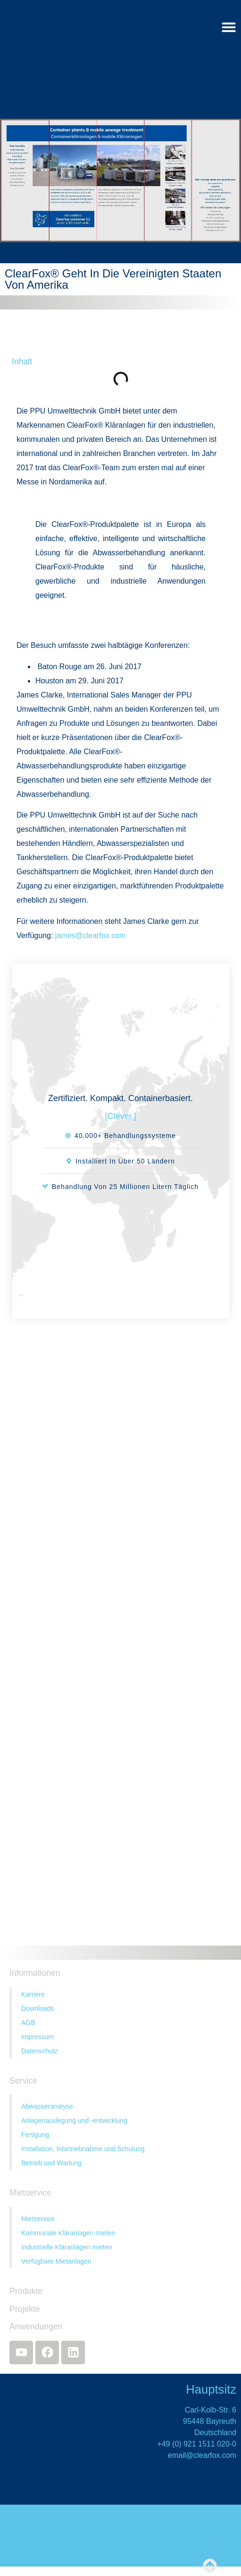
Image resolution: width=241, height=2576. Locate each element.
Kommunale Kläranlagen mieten (68, 2233)
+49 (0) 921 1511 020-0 (196, 2444)
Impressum (37, 2037)
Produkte (25, 2291)
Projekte (24, 2309)
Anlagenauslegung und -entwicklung (74, 2120)
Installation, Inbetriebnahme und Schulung (83, 2149)
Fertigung (35, 2134)
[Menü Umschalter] (228, 26)
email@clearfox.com (202, 2455)
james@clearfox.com (90, 935)
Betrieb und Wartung (51, 2163)
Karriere (33, 1994)
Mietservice (38, 2219)
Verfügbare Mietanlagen (56, 2261)
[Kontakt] (120, 1611)
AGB (28, 2022)
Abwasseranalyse (47, 2106)
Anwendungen (36, 2326)
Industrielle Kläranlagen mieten (66, 2247)
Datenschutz (39, 2051)
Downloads (37, 2008)
